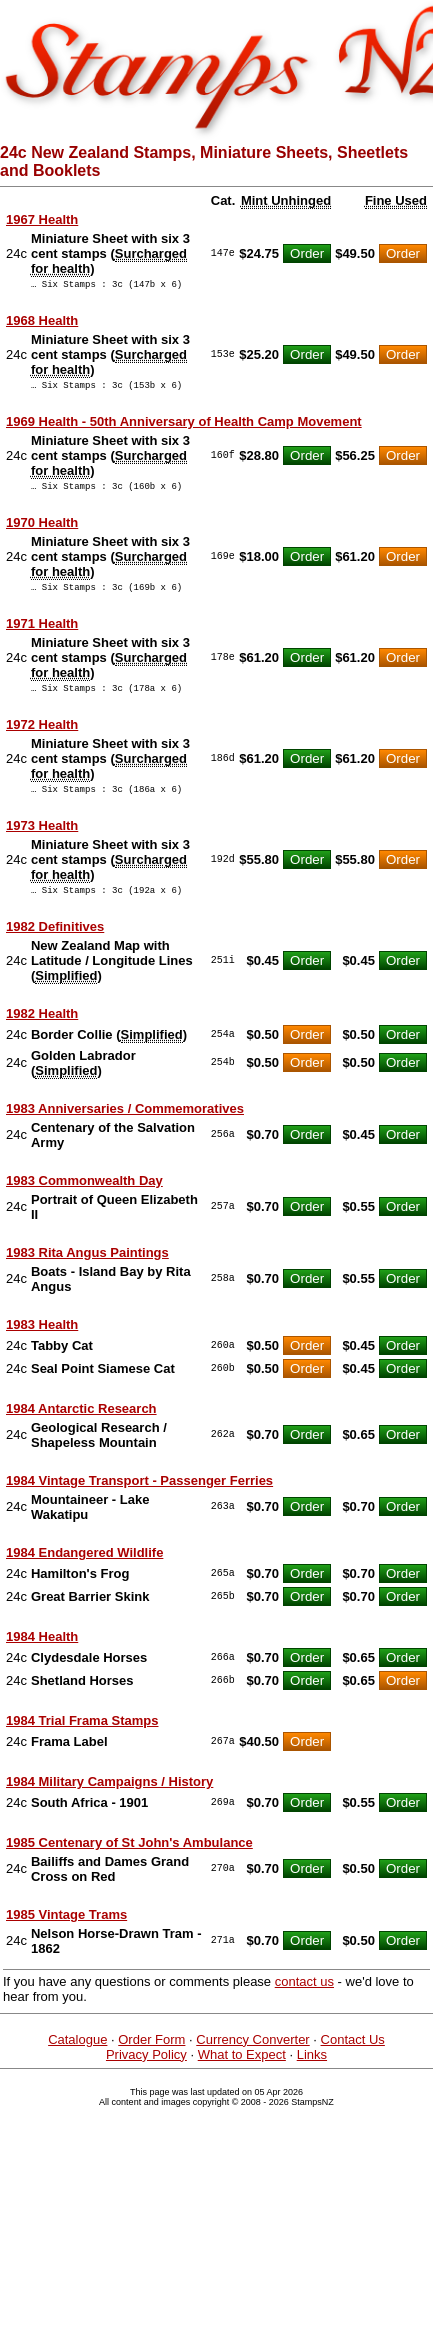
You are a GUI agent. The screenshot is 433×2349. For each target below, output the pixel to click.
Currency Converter (252, 2060)
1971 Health (42, 635)
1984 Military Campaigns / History (109, 1802)
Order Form (151, 2060)
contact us (304, 2002)
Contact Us (353, 2060)
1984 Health (42, 1657)
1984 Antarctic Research (81, 1429)
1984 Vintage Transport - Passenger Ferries (139, 1501)
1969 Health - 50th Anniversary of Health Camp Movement (184, 427)
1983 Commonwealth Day (84, 1201)
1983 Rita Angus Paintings (87, 1273)
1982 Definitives (55, 947)
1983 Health (42, 1345)
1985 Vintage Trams (66, 1935)
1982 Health (42, 1034)
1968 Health (42, 323)
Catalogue (77, 2060)
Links (312, 2075)
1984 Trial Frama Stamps (82, 1741)
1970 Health (42, 531)
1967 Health (42, 219)
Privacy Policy (146, 2075)
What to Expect (242, 2075)
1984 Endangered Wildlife (84, 1573)
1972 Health (42, 739)
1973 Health (42, 843)
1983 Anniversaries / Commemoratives (125, 1129)
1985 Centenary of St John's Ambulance (129, 1863)
